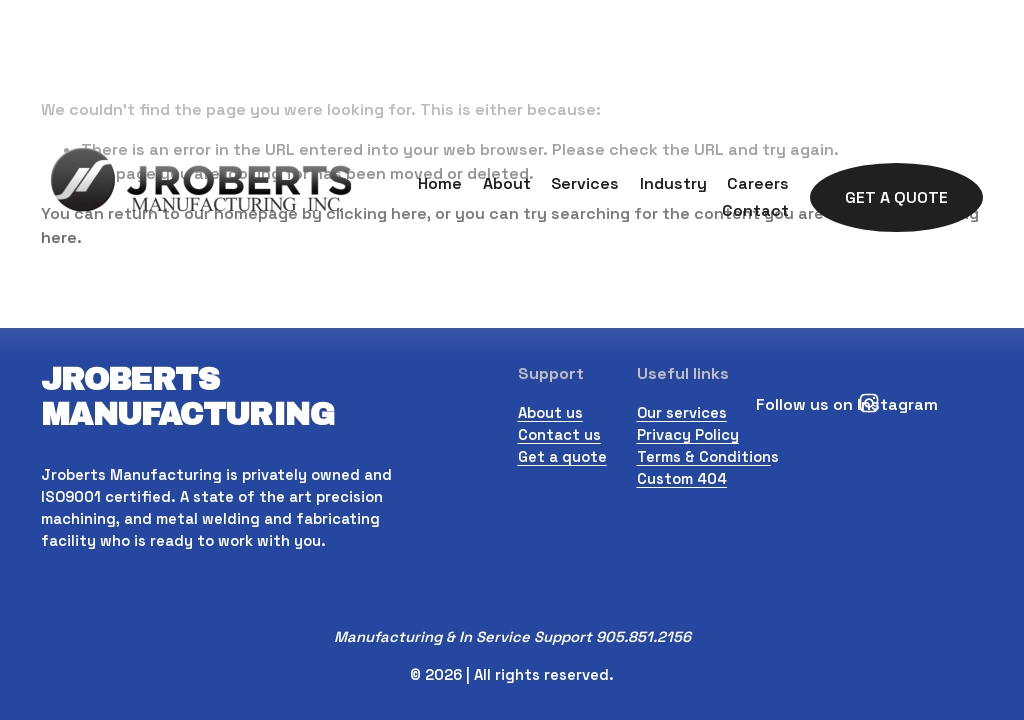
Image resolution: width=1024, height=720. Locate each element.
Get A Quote (896, 197)
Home (440, 183)
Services (585, 183)
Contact (755, 210)
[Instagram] (869, 403)
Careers (758, 183)
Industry (673, 183)
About (507, 183)
